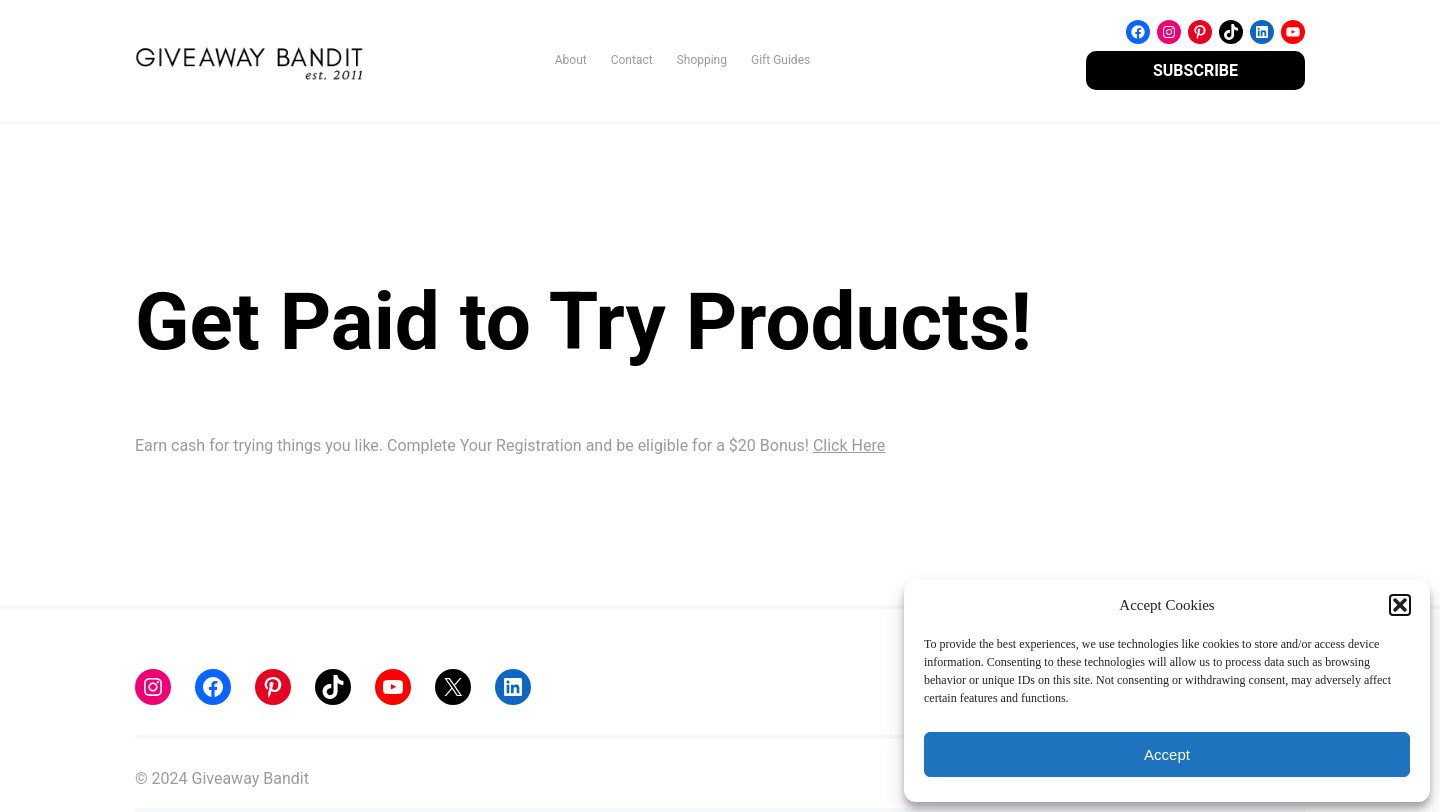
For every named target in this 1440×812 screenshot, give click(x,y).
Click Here (849, 445)
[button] (1400, 605)
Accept (1167, 754)
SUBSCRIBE (1195, 70)
